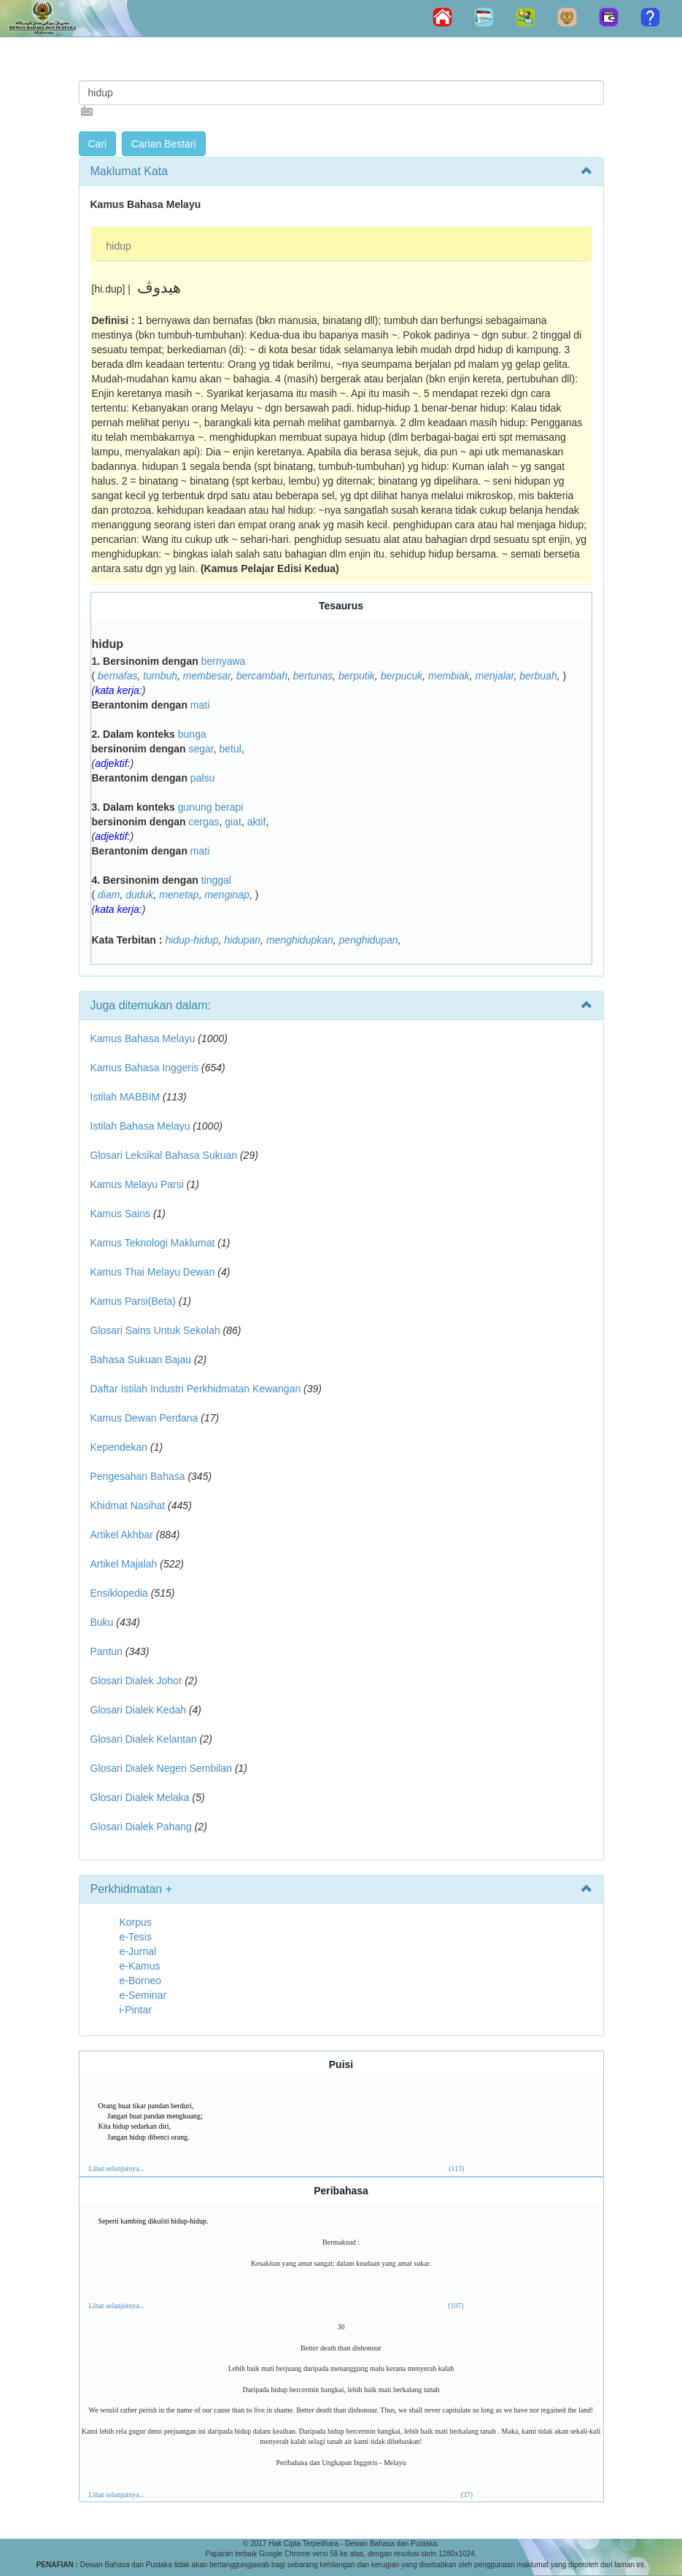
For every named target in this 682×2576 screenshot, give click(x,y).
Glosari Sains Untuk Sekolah (155, 1330)
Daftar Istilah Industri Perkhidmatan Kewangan (195, 1389)
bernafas (117, 676)
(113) (456, 2168)
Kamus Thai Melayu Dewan (152, 1272)
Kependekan (119, 1447)
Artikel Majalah (124, 1564)
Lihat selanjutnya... (117, 2168)
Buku (102, 1622)
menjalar (495, 676)
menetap (178, 895)
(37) (466, 2495)
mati (199, 705)
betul (230, 749)
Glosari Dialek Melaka (140, 1797)
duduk (139, 895)
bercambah (261, 676)
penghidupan (368, 940)
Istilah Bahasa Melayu (140, 1126)
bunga (192, 734)
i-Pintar (136, 2010)
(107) (456, 2306)
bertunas (313, 676)
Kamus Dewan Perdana (144, 1418)
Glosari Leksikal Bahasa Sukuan (164, 1155)
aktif (256, 822)
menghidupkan (299, 940)
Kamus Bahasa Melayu (144, 1038)
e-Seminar (143, 1995)
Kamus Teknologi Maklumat (152, 1243)
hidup (118, 246)
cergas (204, 822)
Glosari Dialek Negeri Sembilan (161, 1768)
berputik (356, 676)
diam (109, 895)
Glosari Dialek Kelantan (143, 1739)
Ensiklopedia (119, 1593)
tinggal (216, 880)
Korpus (136, 1922)
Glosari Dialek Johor (136, 1680)
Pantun (106, 1651)
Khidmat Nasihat (128, 1505)
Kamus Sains (120, 1213)
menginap (226, 895)
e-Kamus (140, 1966)
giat (233, 822)
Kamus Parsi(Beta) (133, 1301)
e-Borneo (141, 1980)
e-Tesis (136, 1937)
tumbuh (160, 676)
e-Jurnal (138, 1951)
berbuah (538, 676)
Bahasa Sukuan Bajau (141, 1359)
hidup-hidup (191, 940)
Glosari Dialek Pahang (141, 1826)
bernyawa (223, 661)
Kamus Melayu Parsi (137, 1184)
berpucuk (402, 676)
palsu (202, 778)
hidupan (242, 940)
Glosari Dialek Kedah (138, 1710)
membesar (206, 676)
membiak (449, 676)
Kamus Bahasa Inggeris (144, 1067)
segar (201, 749)
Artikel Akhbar (121, 1534)
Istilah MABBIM (125, 1097)
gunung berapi (211, 807)
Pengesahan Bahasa (137, 1476)
